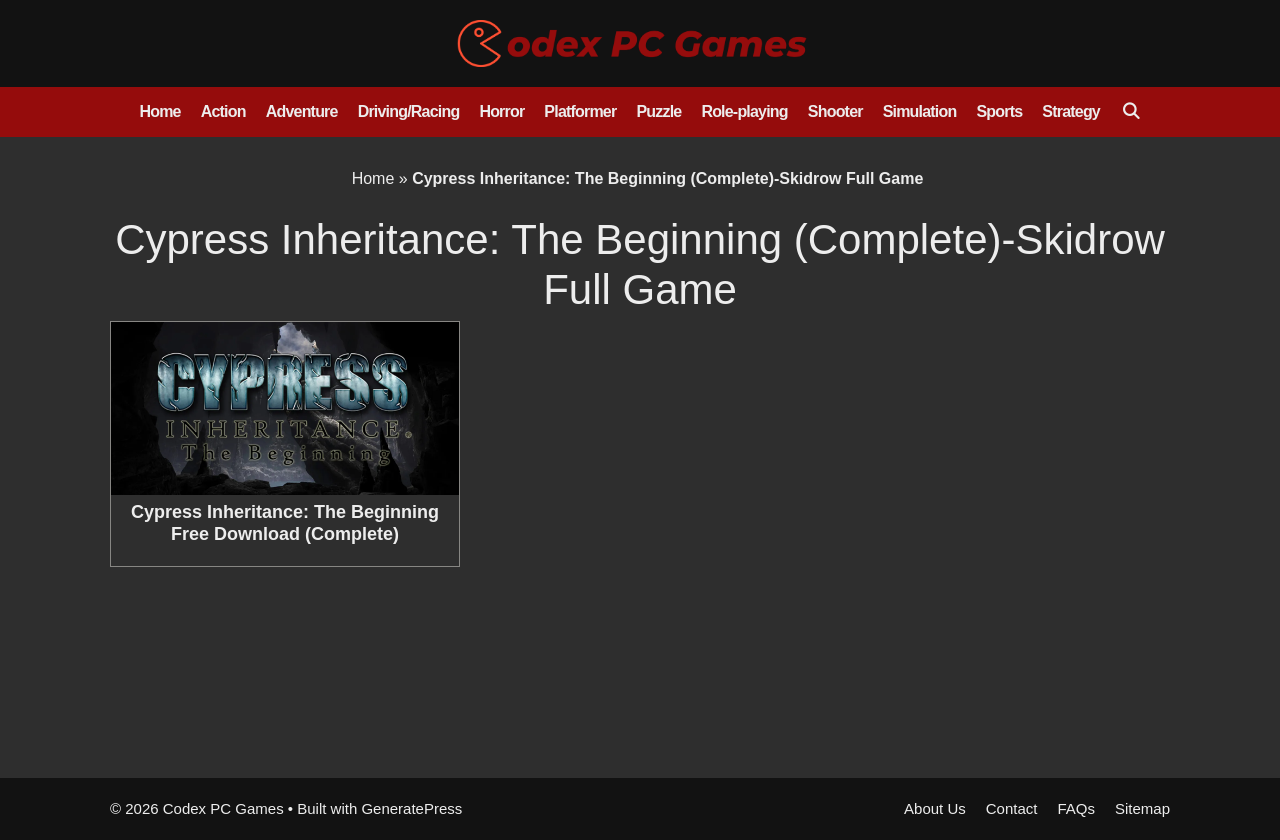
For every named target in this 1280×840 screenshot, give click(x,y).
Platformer (580, 111)
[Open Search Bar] (1130, 112)
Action (223, 111)
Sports (999, 111)
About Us (935, 808)
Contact (1012, 808)
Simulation (920, 111)
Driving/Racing (409, 111)
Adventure (302, 111)
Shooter (835, 111)
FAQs (1076, 808)
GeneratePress (411, 808)
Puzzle (658, 111)
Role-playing (744, 111)
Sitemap (1142, 808)
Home (159, 111)
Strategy (1071, 111)
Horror (501, 111)
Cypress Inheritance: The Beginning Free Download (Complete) (285, 523)
